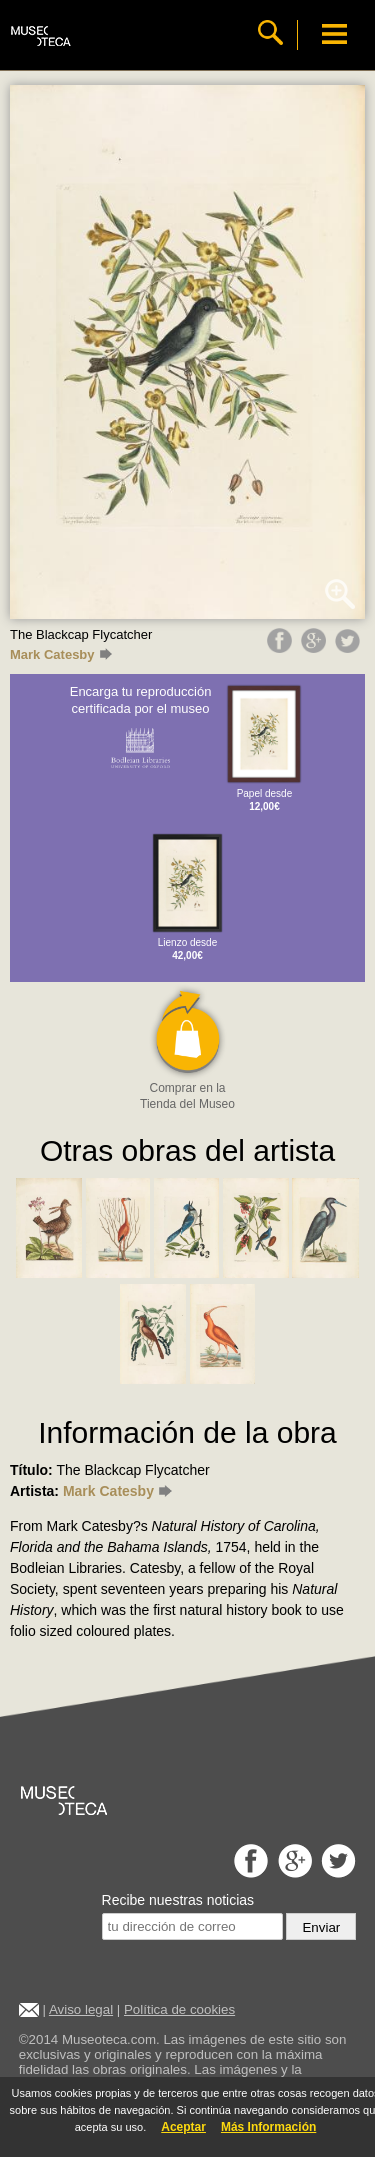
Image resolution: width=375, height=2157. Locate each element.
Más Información (268, 2127)
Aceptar (183, 2127)
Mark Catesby (61, 654)
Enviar (321, 1927)
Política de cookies (179, 2009)
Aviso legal (81, 2009)
